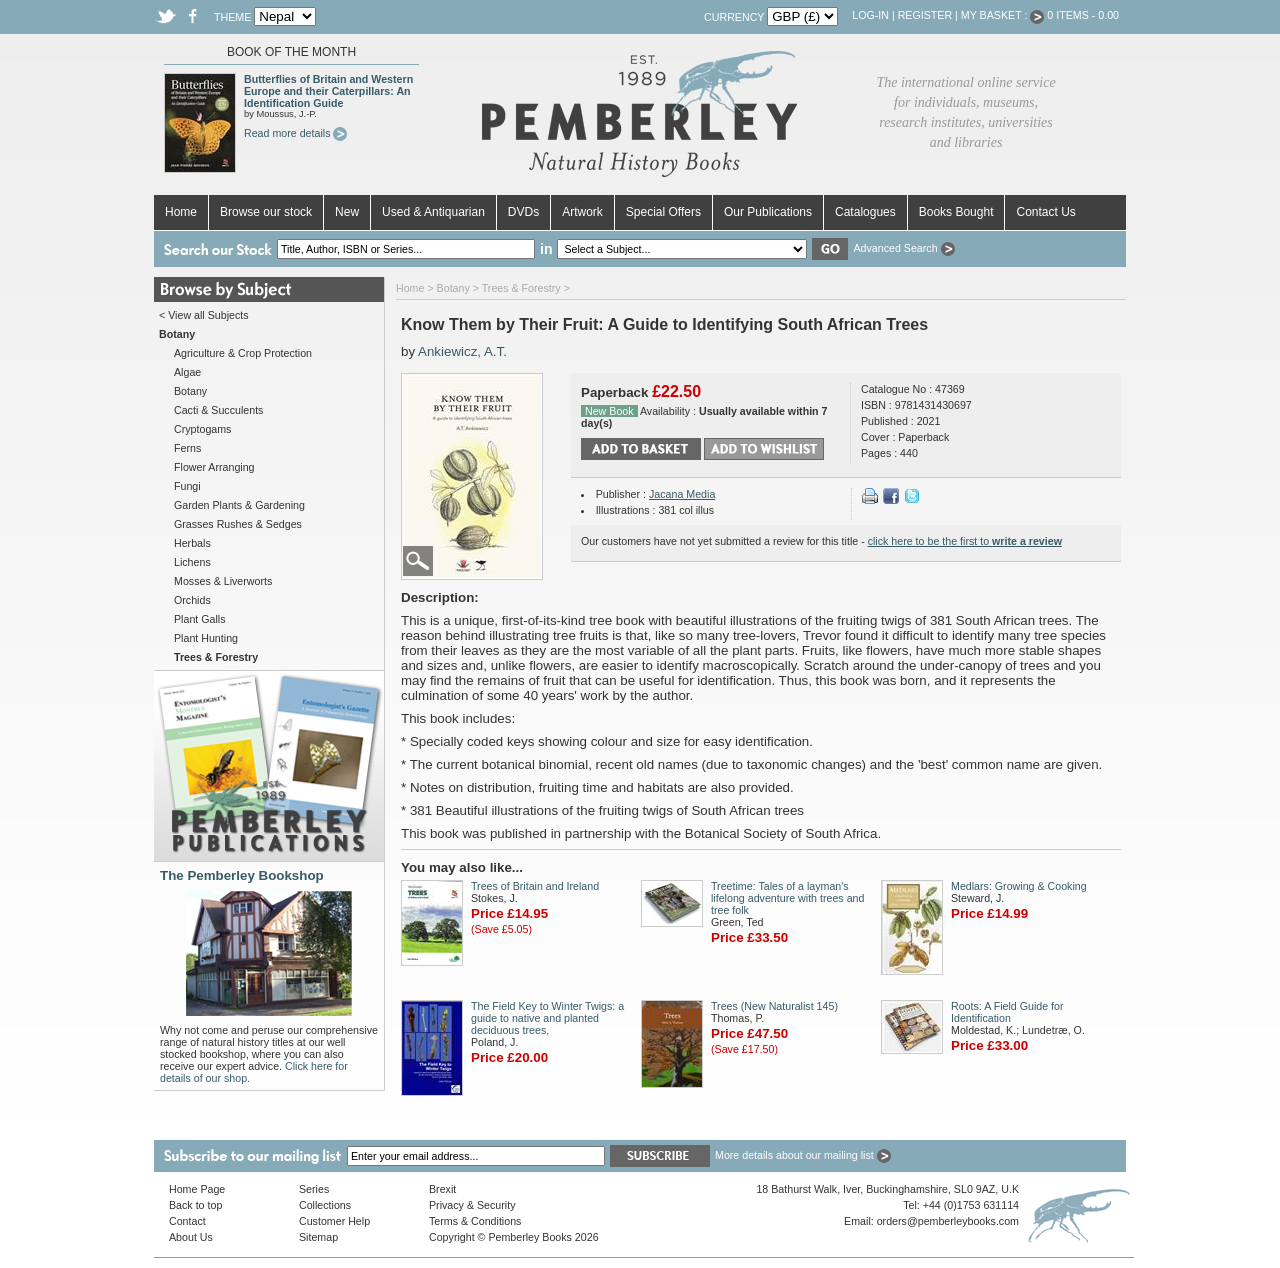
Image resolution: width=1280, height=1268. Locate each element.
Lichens (192, 562)
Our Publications (768, 212)
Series (314, 1189)
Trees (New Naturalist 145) (774, 1006)
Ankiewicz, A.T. (462, 351)
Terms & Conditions (475, 1221)
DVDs (523, 212)
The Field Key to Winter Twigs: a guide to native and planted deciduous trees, (547, 1018)
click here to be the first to (965, 541)
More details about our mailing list (803, 1155)
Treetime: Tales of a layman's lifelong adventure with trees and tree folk (787, 898)
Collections (325, 1205)
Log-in (870, 15)
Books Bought (956, 212)
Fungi (187, 486)
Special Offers (663, 212)
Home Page (197, 1189)
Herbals (192, 543)
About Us (191, 1237)
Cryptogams (202, 429)
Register (925, 15)
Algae (187, 372)
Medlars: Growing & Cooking (1019, 886)
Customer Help (334, 1221)
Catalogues (865, 212)
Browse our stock (266, 212)
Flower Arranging (214, 467)
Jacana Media (682, 494)
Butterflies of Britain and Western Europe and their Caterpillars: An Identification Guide (328, 91)
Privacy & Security (472, 1205)
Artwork (582, 212)
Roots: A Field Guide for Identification (1007, 1012)
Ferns (187, 448)
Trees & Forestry (521, 288)
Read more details (295, 133)
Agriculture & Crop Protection (243, 353)
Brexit (442, 1189)
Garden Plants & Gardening (239, 505)
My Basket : (1003, 15)
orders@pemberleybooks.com (948, 1221)
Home (181, 212)
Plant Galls (200, 619)
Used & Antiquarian (433, 212)
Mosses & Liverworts (223, 581)
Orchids (192, 600)
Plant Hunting (206, 638)
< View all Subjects (204, 315)
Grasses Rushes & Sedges (238, 524)
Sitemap (318, 1237)
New (347, 212)
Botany (190, 391)
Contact (187, 1221)
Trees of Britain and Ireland (535, 886)
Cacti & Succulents (218, 410)
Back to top (195, 1205)
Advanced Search (903, 248)
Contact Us (1045, 212)
